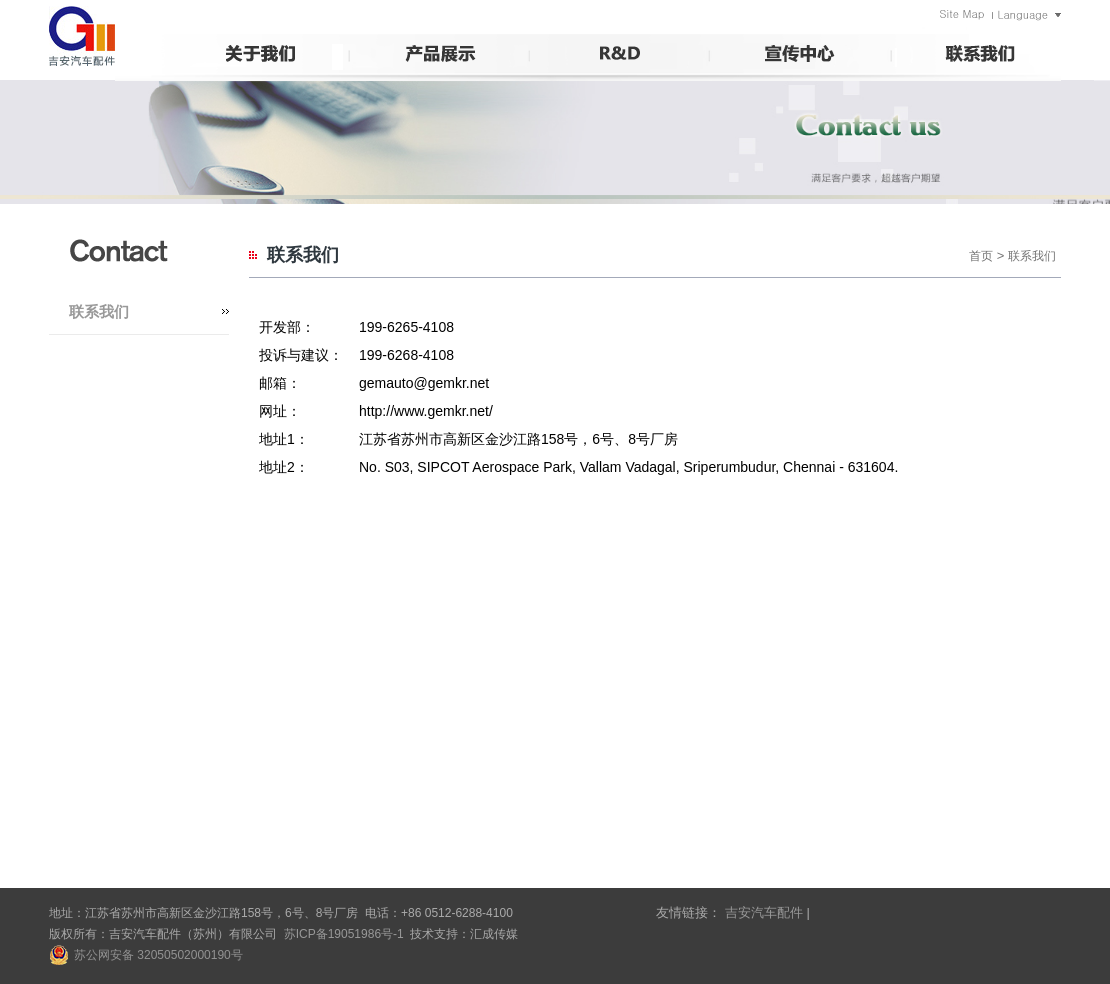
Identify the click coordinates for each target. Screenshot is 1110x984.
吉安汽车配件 (764, 912)
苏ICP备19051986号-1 (344, 934)
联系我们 (99, 311)
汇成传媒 (494, 934)
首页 (981, 256)
